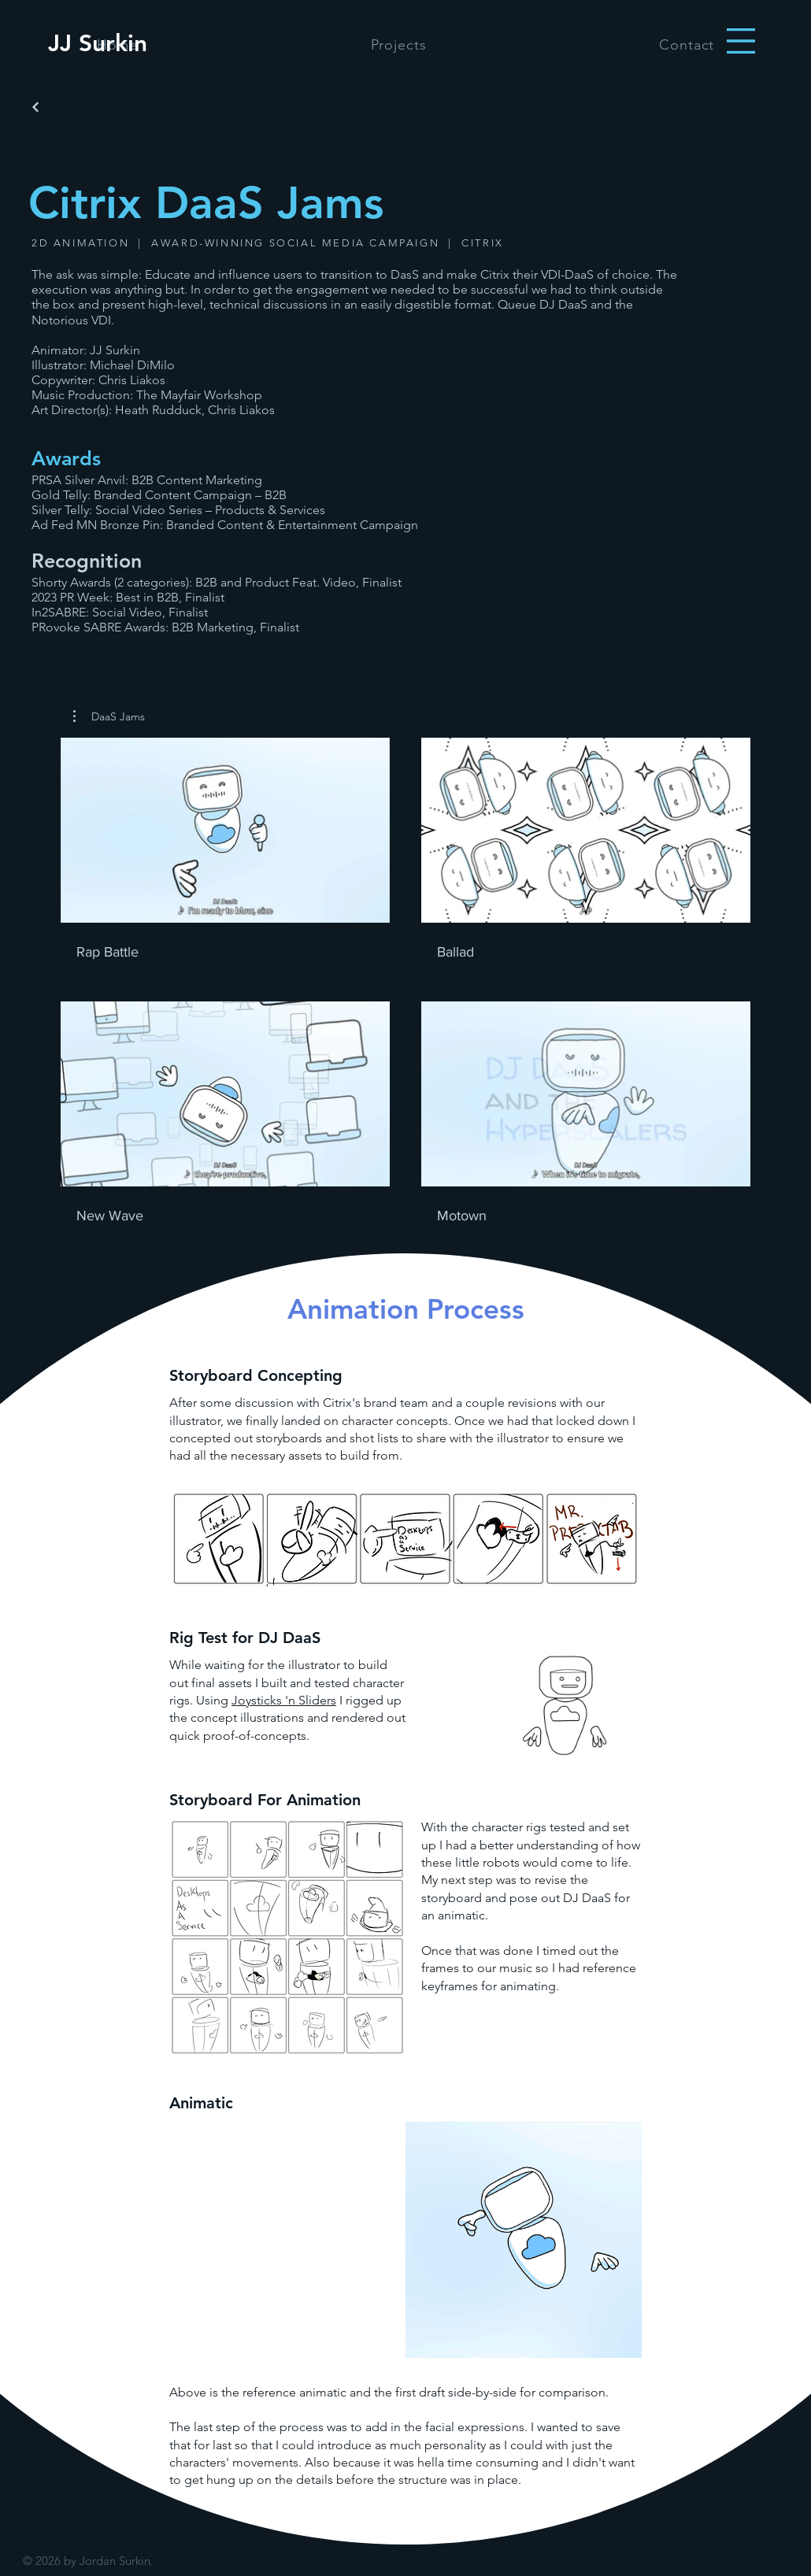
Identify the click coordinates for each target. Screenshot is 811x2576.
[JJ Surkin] (97, 43)
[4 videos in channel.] (405, 981)
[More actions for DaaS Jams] (109, 716)
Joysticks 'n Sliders (283, 1700)
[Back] (35, 107)
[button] (741, 41)
